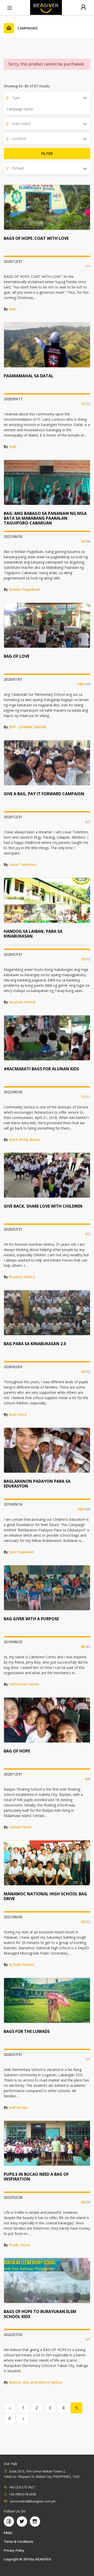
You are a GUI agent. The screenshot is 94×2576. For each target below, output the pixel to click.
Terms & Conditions (18, 2541)
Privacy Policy (14, 2550)
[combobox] (47, 98)
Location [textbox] (19, 138)
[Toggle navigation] (9, 7)
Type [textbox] (16, 97)
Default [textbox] (18, 168)
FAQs (8, 2533)
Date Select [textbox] (21, 123)
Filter (47, 153)
